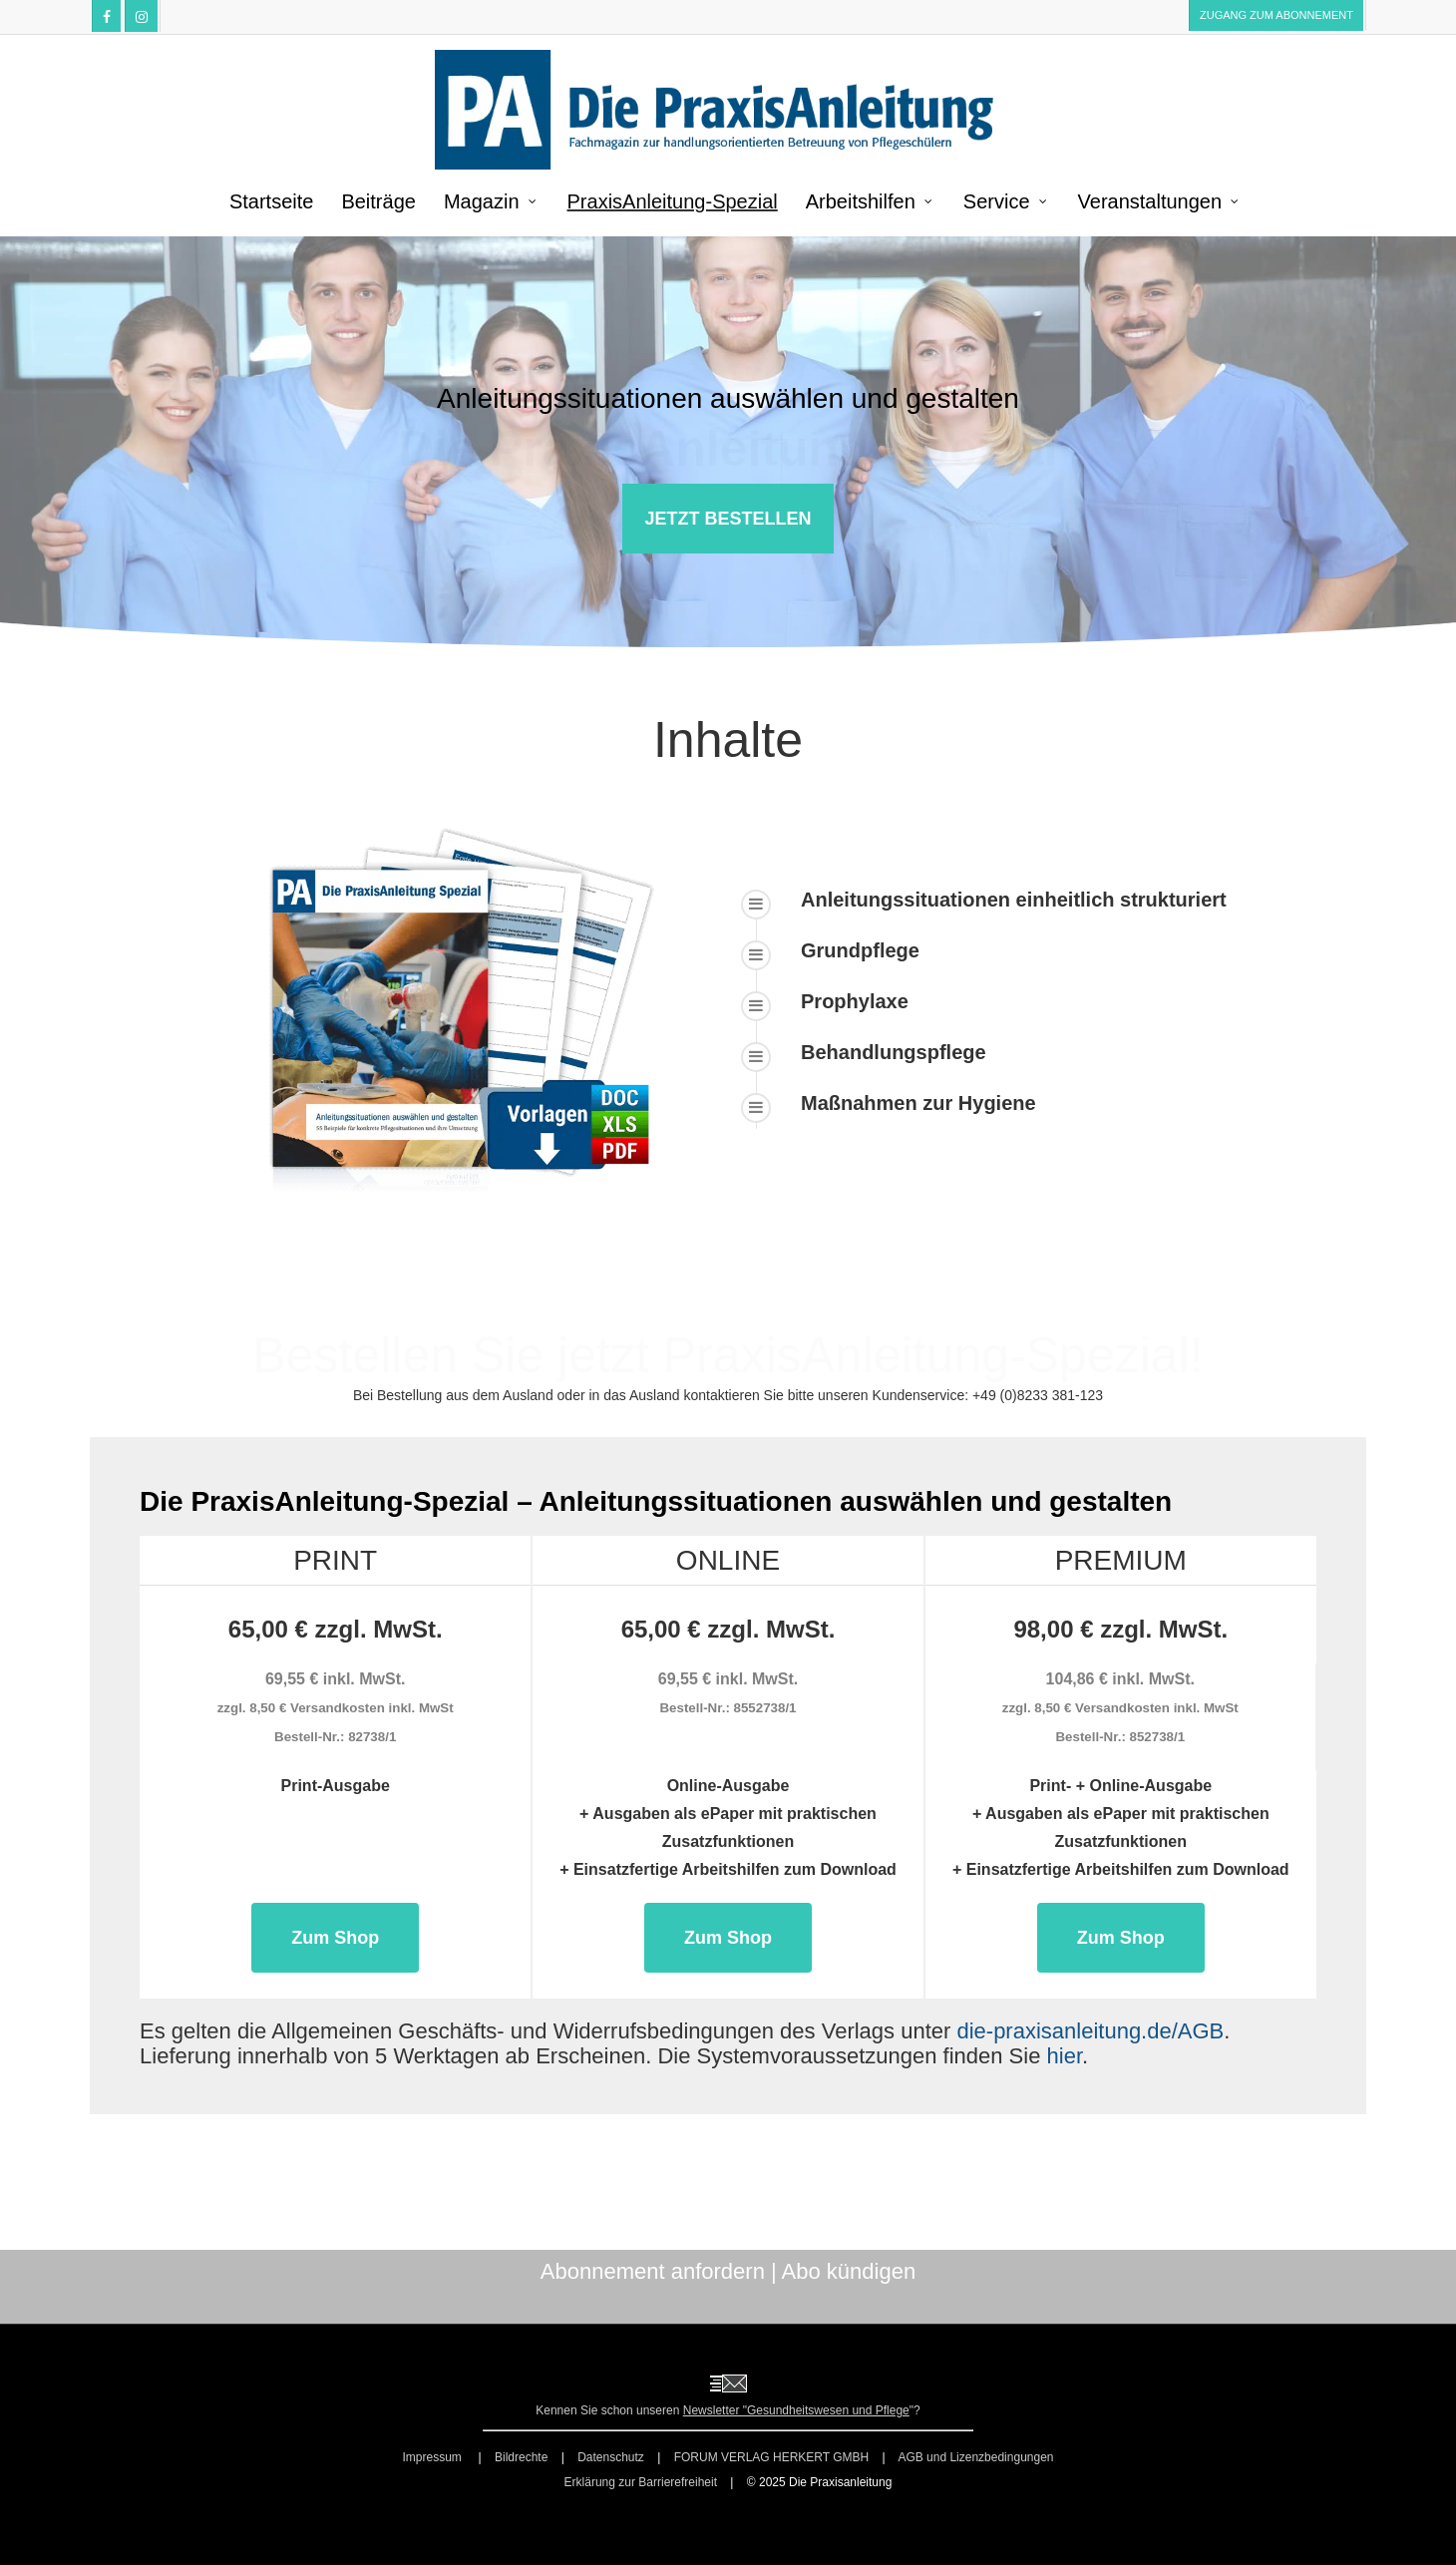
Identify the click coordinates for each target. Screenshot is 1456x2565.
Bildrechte (521, 2457)
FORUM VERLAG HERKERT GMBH (772, 2457)
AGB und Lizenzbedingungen (975, 2457)
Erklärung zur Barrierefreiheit (640, 2482)
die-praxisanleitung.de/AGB (1090, 2030)
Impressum (433, 2457)
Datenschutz (610, 2457)
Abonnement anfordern (653, 2271)
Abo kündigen (849, 2271)
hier (1064, 2055)
